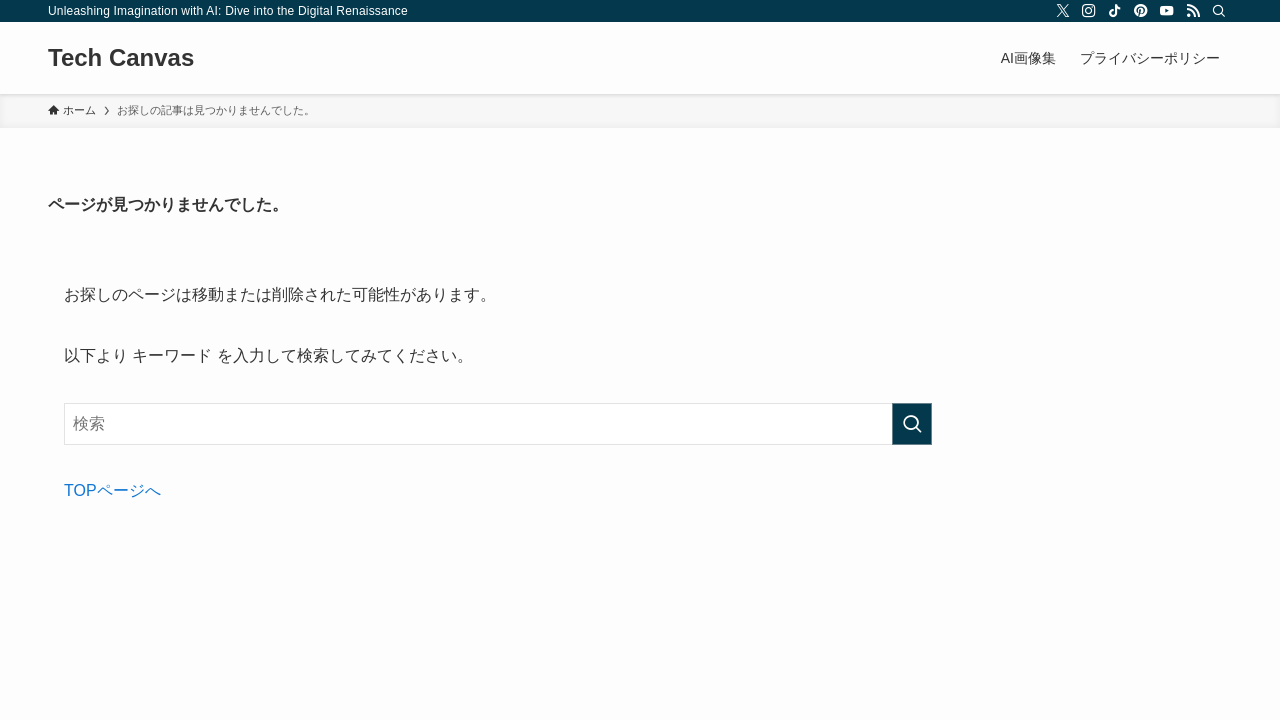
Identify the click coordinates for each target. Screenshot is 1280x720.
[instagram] (1089, 11)
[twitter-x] (1063, 11)
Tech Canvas (121, 58)
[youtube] (1167, 11)
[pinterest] (1141, 11)
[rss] (1193, 11)
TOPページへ (112, 490)
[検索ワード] (498, 424)
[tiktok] (1115, 11)
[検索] (1219, 11)
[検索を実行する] (912, 424)
